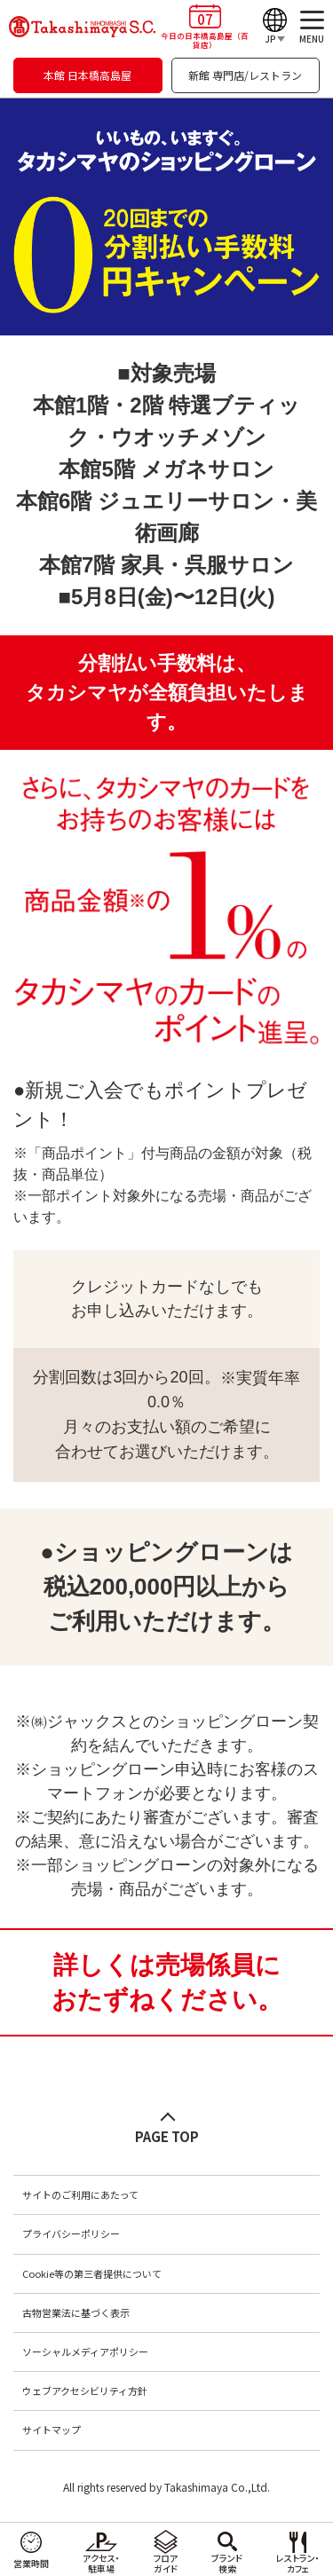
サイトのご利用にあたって (80, 2194)
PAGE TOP (167, 2136)
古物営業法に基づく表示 (76, 2312)
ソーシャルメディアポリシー (85, 2351)
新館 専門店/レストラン (245, 75)
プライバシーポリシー (71, 2233)
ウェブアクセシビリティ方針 (84, 2390)
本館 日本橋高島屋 (87, 75)
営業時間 (31, 2563)
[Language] (275, 26)
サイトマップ (51, 2429)
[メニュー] (311, 26)
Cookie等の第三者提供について (92, 2273)
